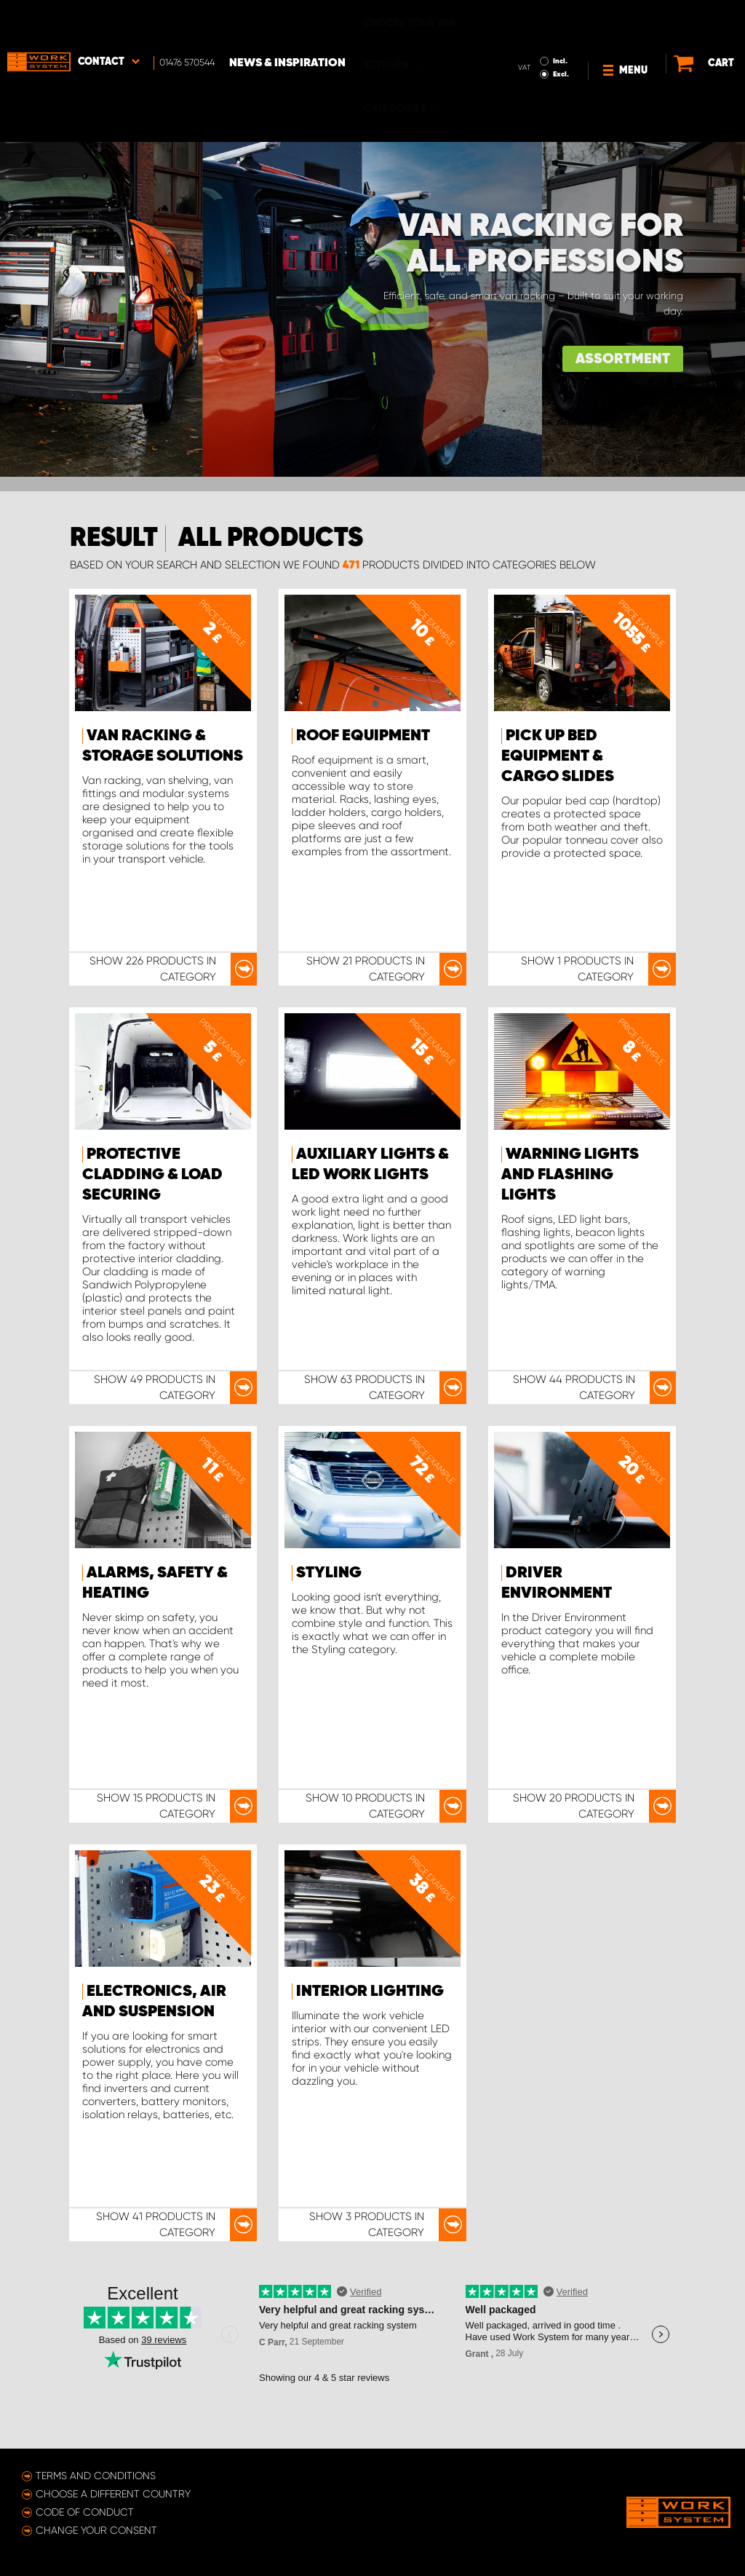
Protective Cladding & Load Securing (152, 1174)
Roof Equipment (363, 736)
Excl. (534, 33)
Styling (329, 1573)
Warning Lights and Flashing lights (570, 1174)
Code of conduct (85, 2512)
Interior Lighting (370, 1991)
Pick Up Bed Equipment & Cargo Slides (557, 756)
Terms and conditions (96, 2475)
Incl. (533, 20)
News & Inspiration (287, 22)
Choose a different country (113, 2494)
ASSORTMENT (622, 359)
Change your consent (96, 2530)
